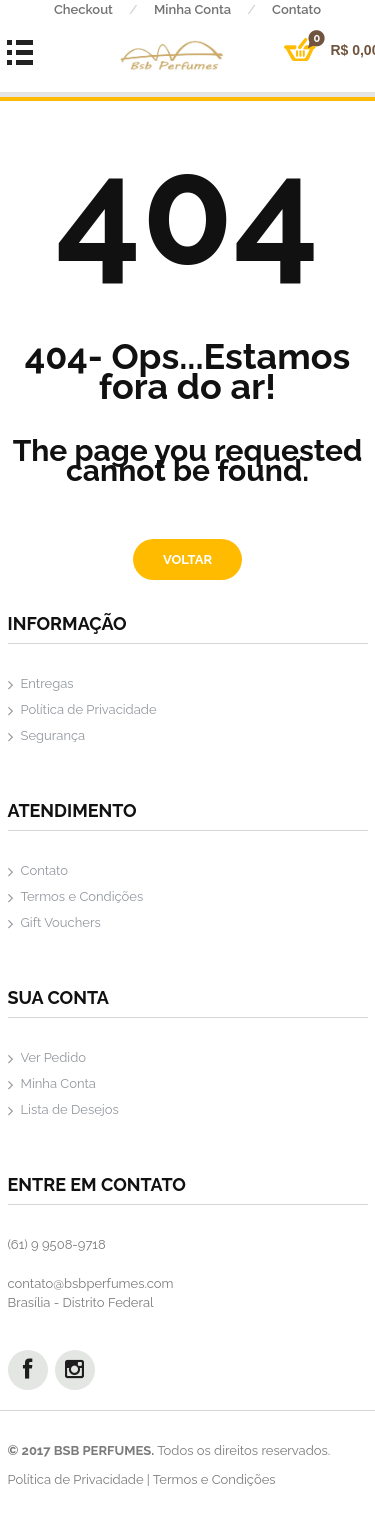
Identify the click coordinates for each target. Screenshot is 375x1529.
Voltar (187, 559)
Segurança (53, 735)
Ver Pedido (54, 1057)
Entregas (47, 683)
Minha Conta (213, 9)
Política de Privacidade (89, 709)
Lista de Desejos (70, 1109)
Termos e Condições (82, 896)
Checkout (104, 9)
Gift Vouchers (61, 922)
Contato (45, 870)
